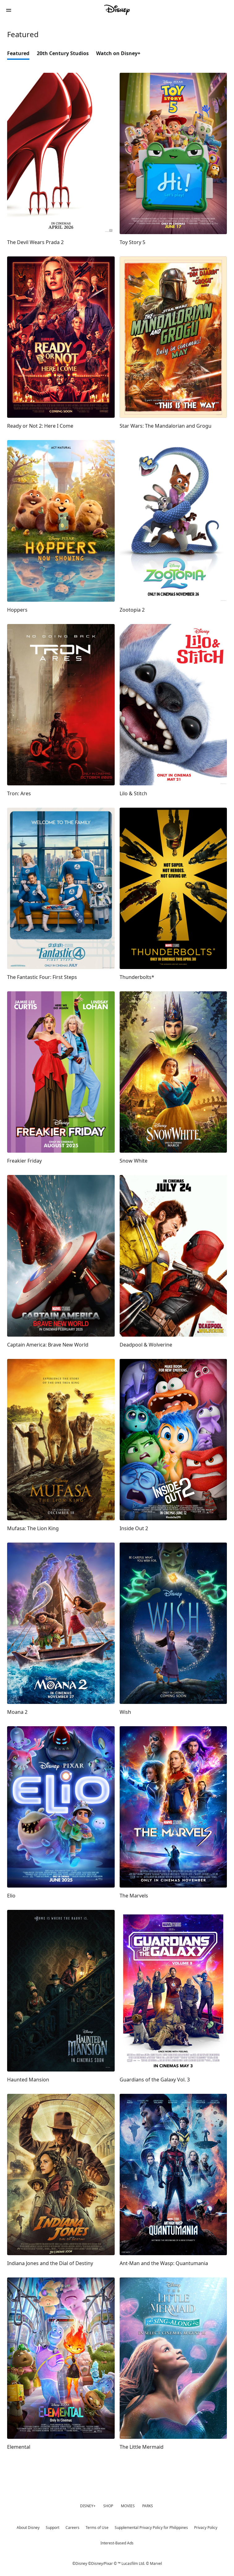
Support (52, 2527)
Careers (72, 2527)
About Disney (28, 2527)
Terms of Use (97, 2527)
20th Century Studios (63, 53)
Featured (18, 53)
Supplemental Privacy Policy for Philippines (151, 2527)
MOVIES (128, 2505)
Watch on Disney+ (118, 53)
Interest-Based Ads (117, 2543)
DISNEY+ (88, 2505)
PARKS (147, 2505)
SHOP (108, 2505)
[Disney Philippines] (117, 10)
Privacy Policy (205, 2527)
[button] (8, 10)
